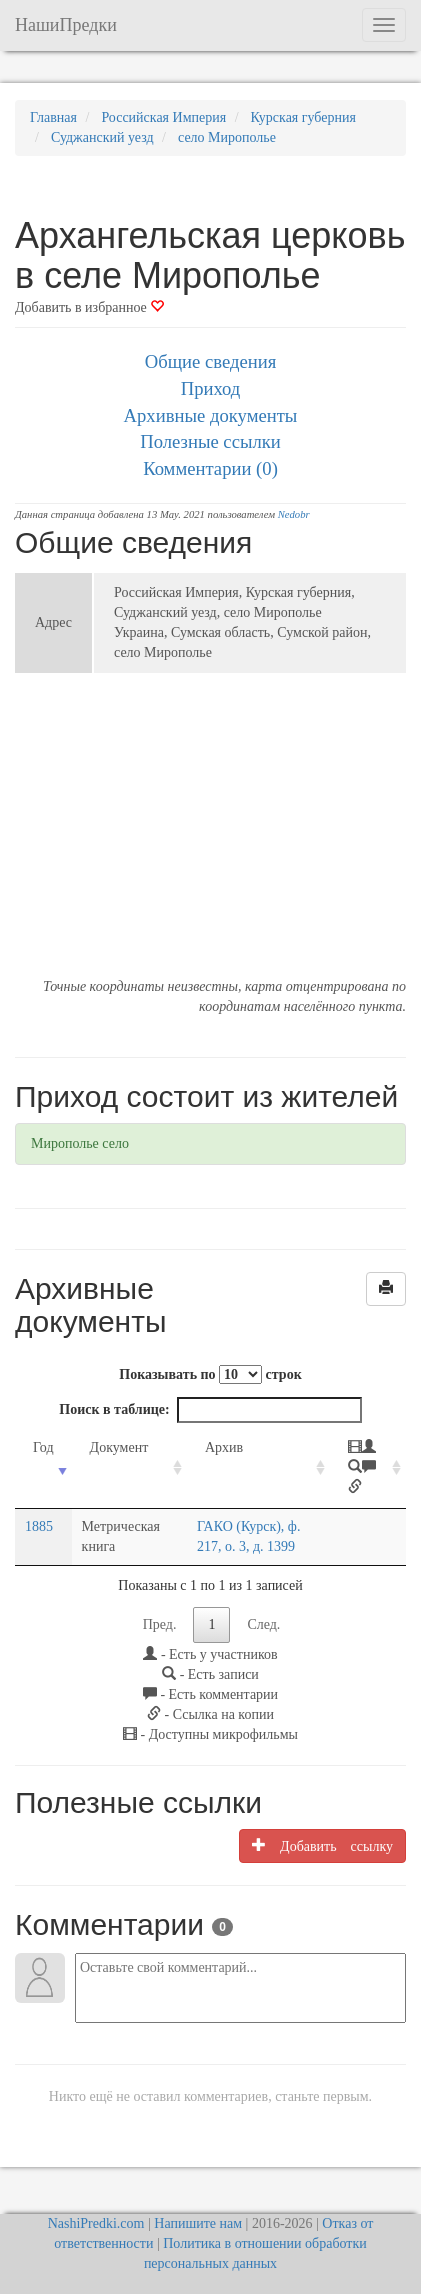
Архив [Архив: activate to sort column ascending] (224, 1447)
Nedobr (294, 514)
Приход (211, 388)
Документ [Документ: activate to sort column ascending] (119, 1447)
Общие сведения (211, 361)
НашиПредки (66, 25)
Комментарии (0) (210, 468)
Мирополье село (80, 1143)
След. (263, 1624)
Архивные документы (211, 415)
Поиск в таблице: (210, 1410)
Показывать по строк (210, 1374)
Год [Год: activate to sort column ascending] (43, 1447)
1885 (39, 1526)
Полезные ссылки (210, 441)
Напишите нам (198, 2223)
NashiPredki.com (96, 2223)
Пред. (160, 1624)
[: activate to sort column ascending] (368, 1468)
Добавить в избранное (89, 307)
